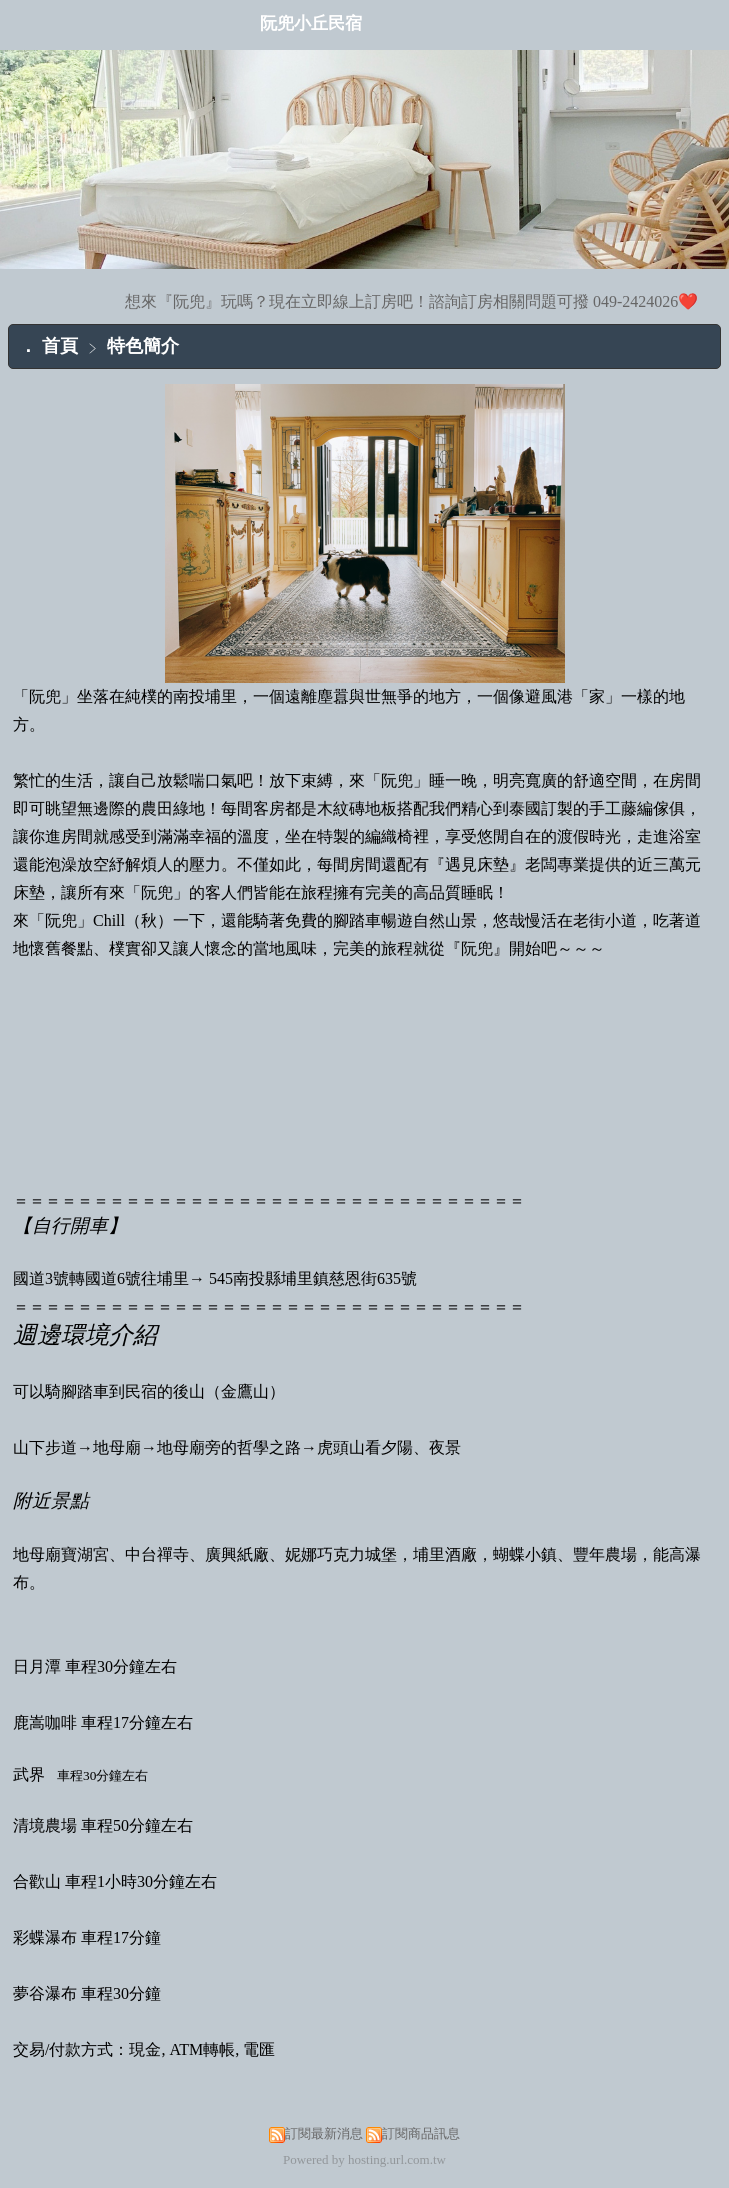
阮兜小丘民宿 (311, 23)
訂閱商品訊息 (421, 2133)
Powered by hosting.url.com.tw (364, 2159)
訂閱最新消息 (324, 2133)
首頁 (60, 346)
